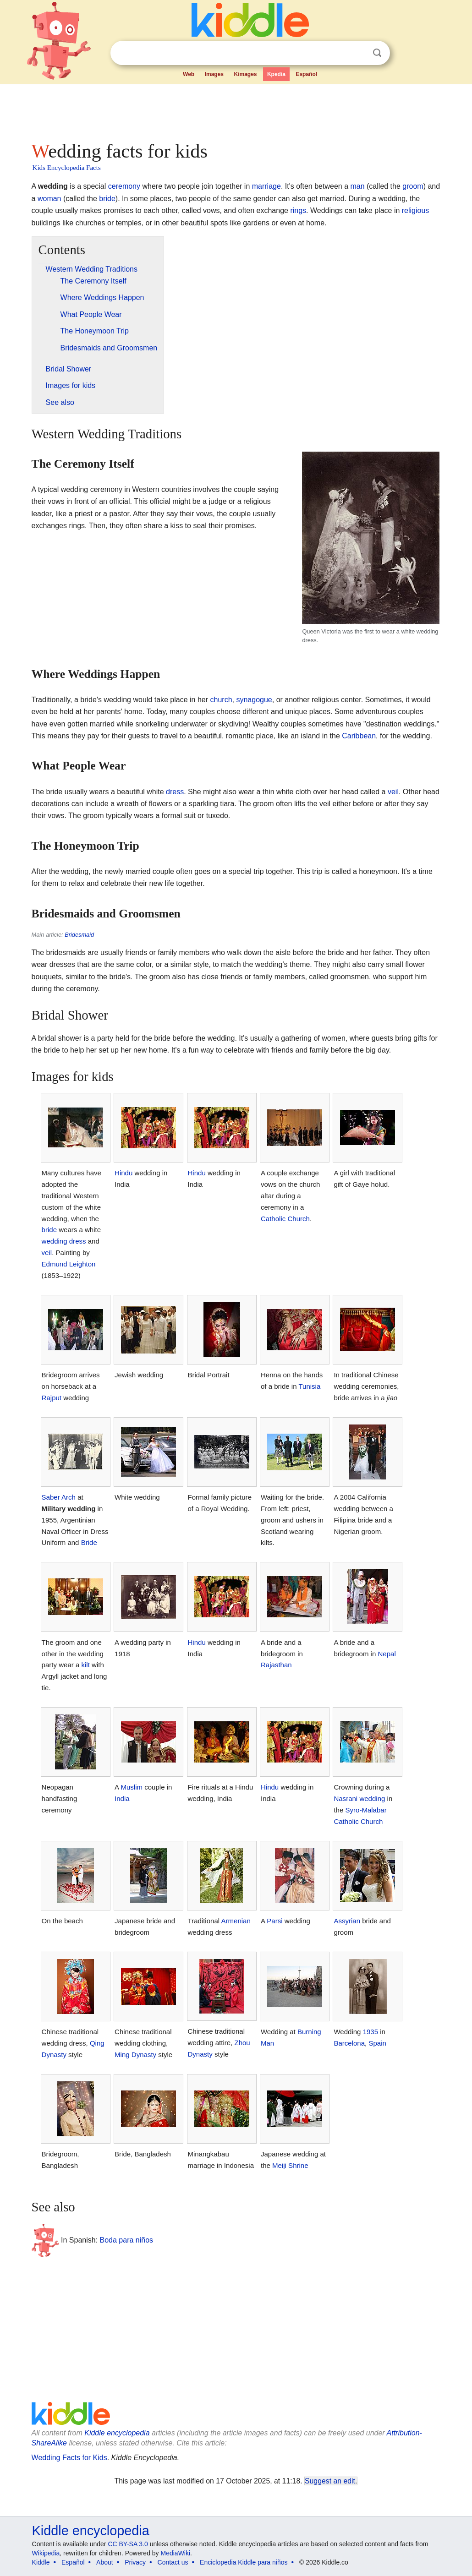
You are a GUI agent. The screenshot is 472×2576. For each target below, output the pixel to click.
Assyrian (347, 1921)
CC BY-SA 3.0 (128, 2544)
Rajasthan (276, 1665)
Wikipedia (46, 2553)
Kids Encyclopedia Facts (67, 167)
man (357, 186)
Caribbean (359, 736)
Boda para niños (127, 2240)
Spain (377, 2043)
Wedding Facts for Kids (69, 2457)
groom (412, 186)
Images (214, 74)
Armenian (235, 1921)
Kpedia (276, 74)
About (104, 2562)
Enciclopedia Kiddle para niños (243, 2562)
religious (415, 210)
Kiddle (41, 2562)
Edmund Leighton (69, 1264)
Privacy (135, 2562)
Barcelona (349, 2043)
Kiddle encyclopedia (116, 2433)
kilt (85, 1665)
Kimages (245, 74)
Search (377, 53)
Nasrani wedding (359, 1798)
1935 (370, 2032)
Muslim (132, 1787)
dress (175, 792)
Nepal (387, 1654)
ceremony (124, 186)
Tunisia (309, 1386)
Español (306, 74)
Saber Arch (59, 1497)
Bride (89, 1542)
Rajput (51, 1398)
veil (393, 792)
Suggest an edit (330, 2481)
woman (49, 198)
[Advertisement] (235, 110)
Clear (358, 53)
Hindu (123, 1173)
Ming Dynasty (135, 2054)
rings (298, 210)
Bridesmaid (79, 934)
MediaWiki (176, 2553)
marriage (266, 186)
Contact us (173, 2562)
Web (188, 74)
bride (107, 198)
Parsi (274, 1921)
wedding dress (64, 1241)
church (221, 700)
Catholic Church (285, 1219)
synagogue (254, 700)
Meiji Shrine (290, 2165)
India (122, 1798)
